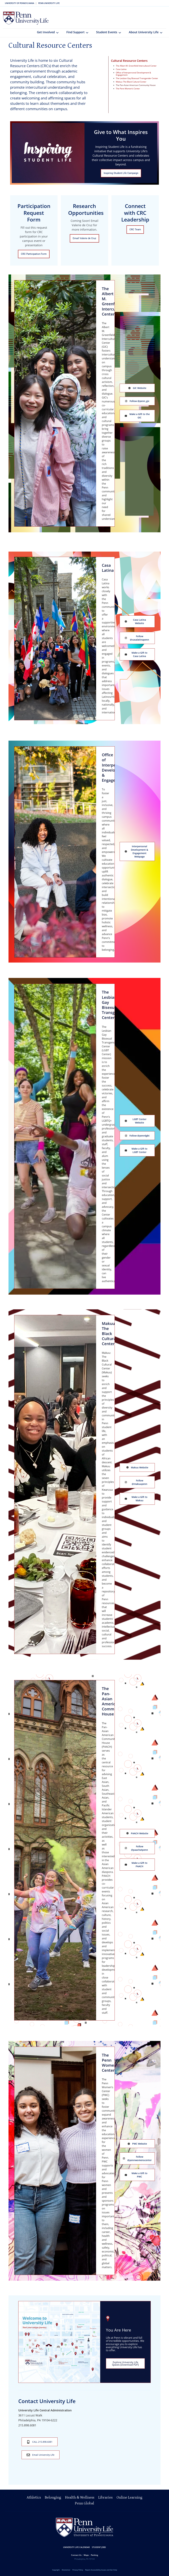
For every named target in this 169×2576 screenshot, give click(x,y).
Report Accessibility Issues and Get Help (101, 2570)
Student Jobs (99, 2547)
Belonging (53, 2497)
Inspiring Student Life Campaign (121, 173)
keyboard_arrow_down (58, 34)
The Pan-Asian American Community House (136, 85)
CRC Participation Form (34, 253)
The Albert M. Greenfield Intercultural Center (136, 66)
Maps (86, 2555)
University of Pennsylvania (19, 3)
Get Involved (46, 32)
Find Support (75, 32)
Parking (94, 2555)
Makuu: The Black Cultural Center (131, 82)
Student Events (106, 32)
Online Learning (129, 2497)
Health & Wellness (79, 2497)
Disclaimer (66, 2570)
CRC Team (135, 229)
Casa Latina (121, 69)
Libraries (105, 2497)
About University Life (144, 32)
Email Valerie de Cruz (84, 238)
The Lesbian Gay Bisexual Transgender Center (137, 78)
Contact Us (76, 2555)
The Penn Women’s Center (128, 89)
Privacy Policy (77, 2570)
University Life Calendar (76, 2547)
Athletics (34, 2497)
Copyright (56, 2570)
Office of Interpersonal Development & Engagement (133, 74)
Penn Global (84, 2503)
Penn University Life (49, 3)
